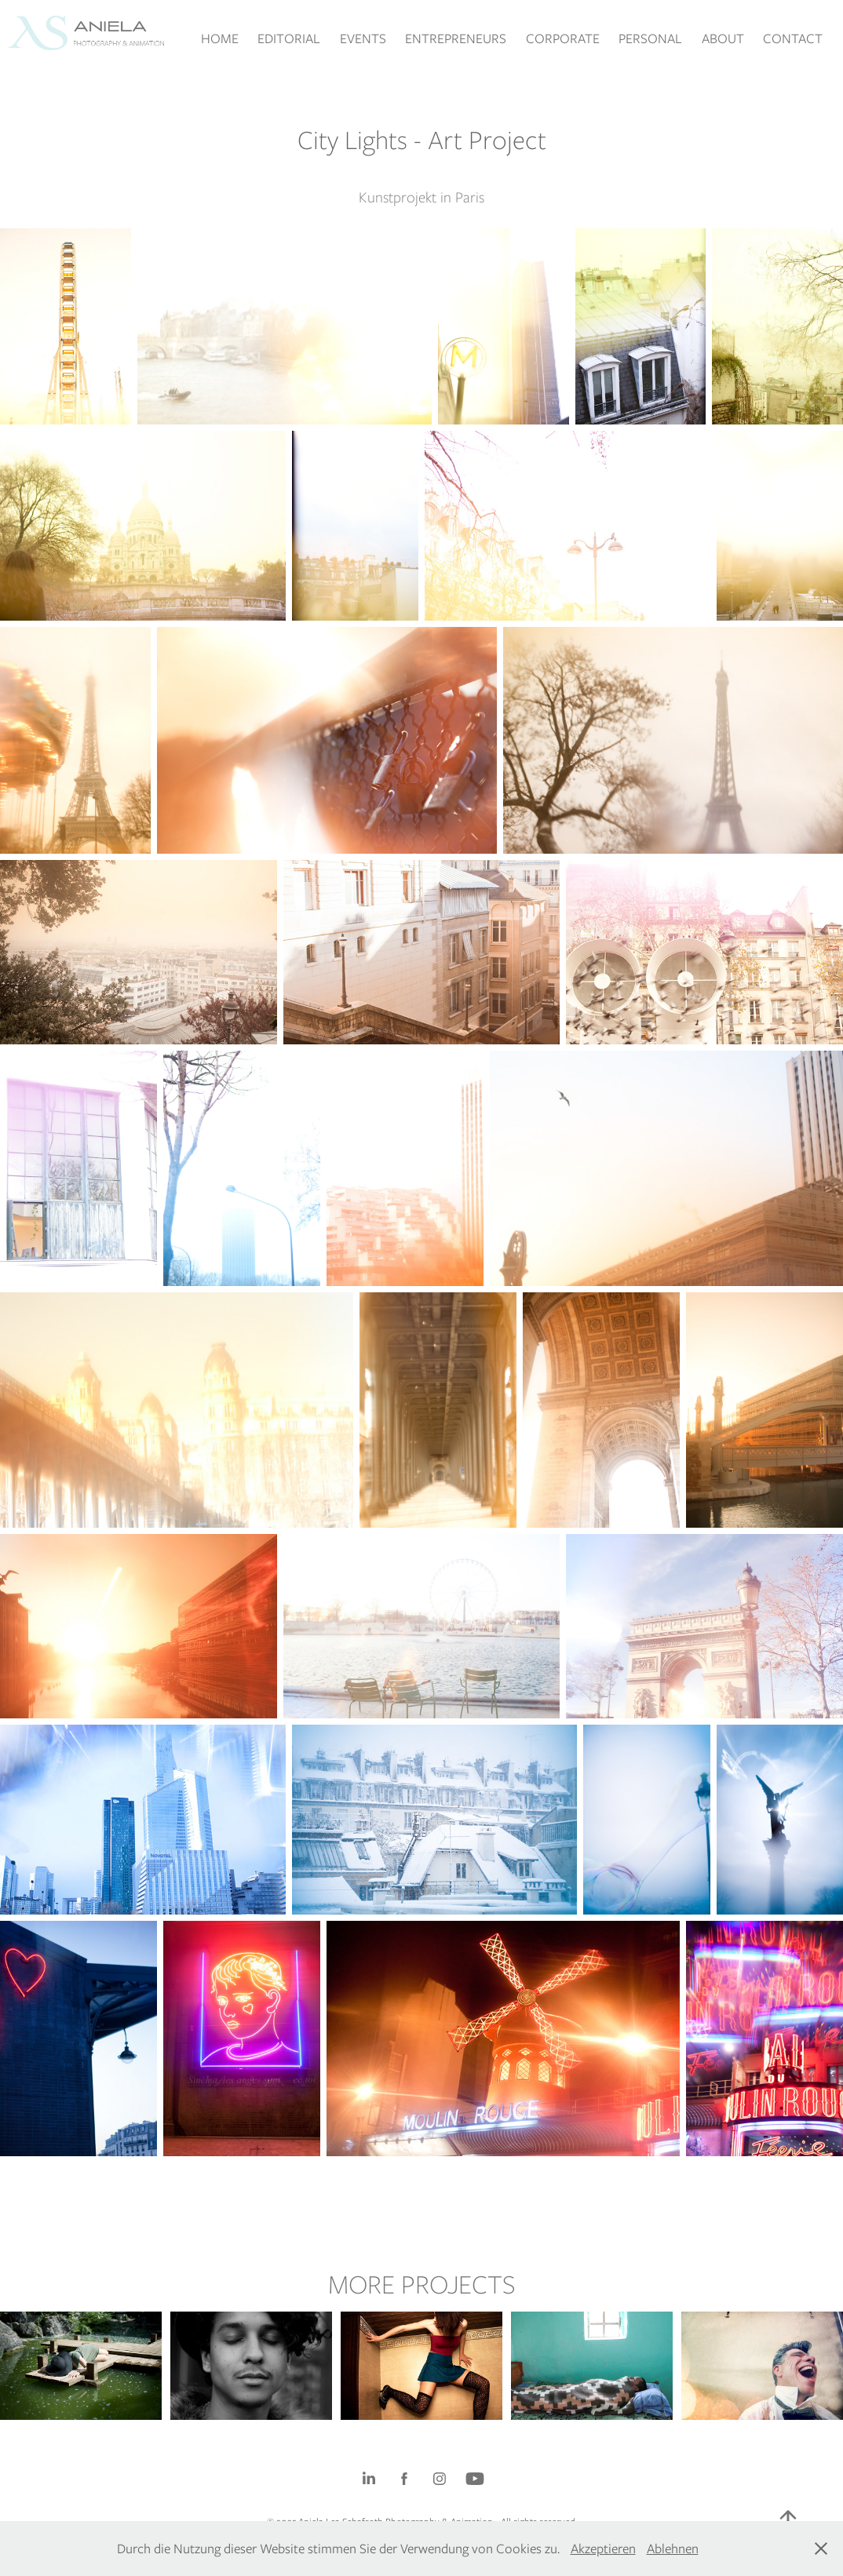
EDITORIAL (288, 38)
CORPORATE (563, 38)
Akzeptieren (603, 2548)
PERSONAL (650, 38)
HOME (220, 38)
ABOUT (723, 38)
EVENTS (363, 38)
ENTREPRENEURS (455, 38)
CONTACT (793, 38)
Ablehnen (673, 2548)
